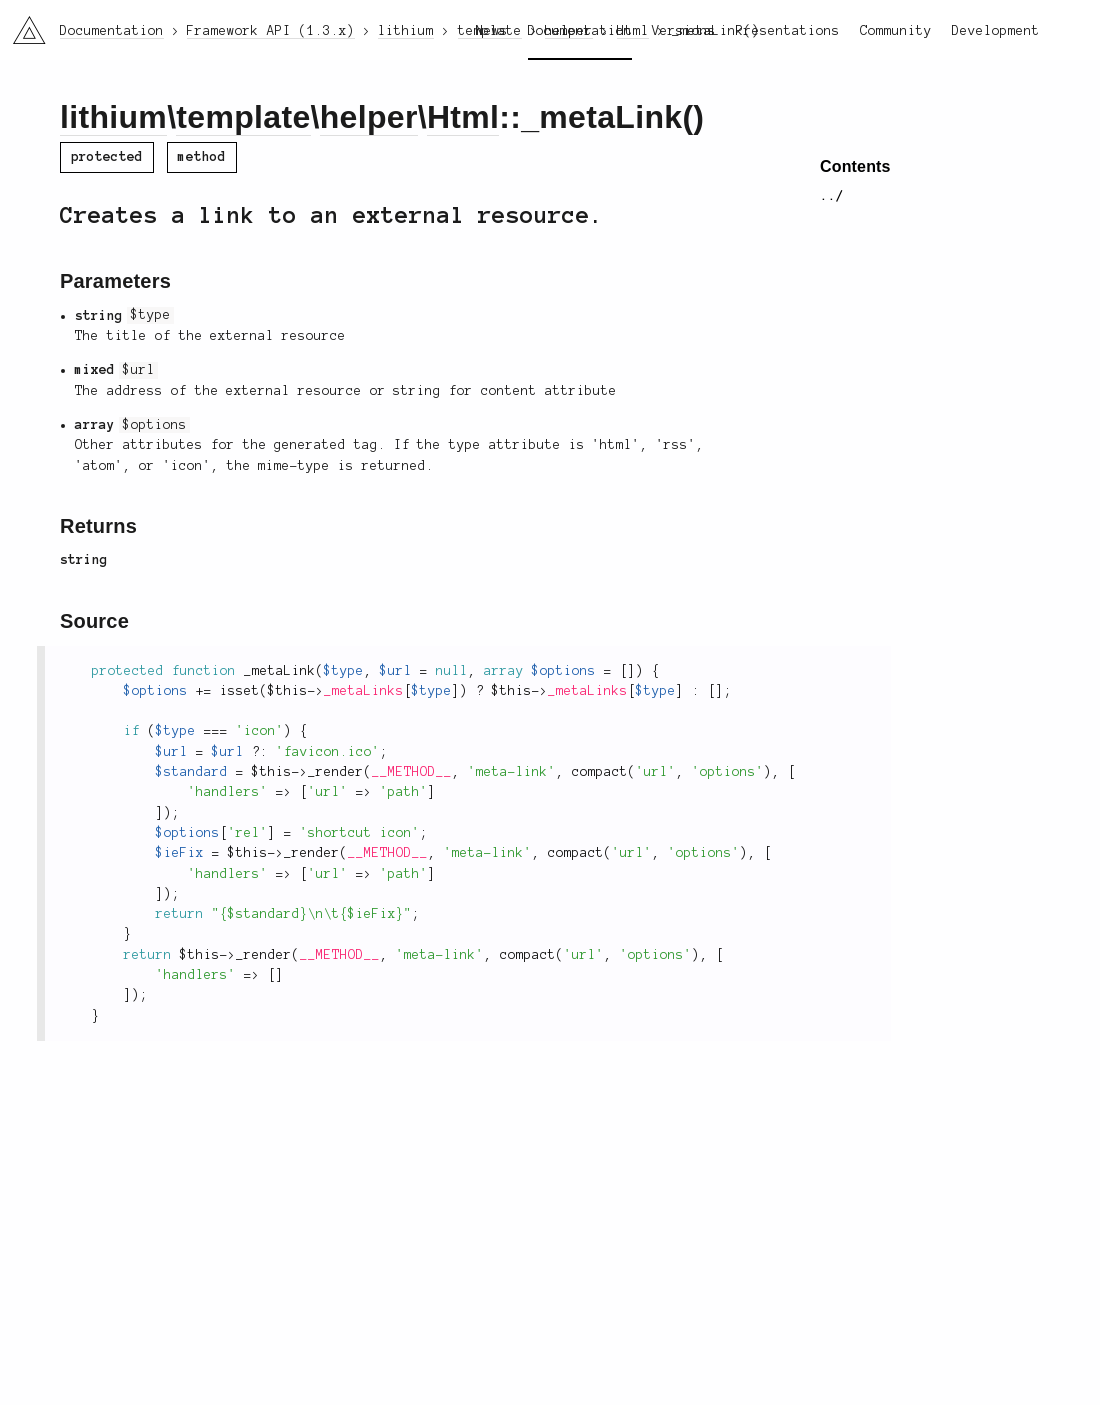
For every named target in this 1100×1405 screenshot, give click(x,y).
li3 (22, 24)
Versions (684, 31)
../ (832, 196)
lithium (113, 117)
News (492, 31)
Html (463, 117)
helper (369, 117)
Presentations (788, 31)
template (243, 117)
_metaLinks (364, 691)
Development (996, 31)
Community (896, 31)
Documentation (580, 31)
